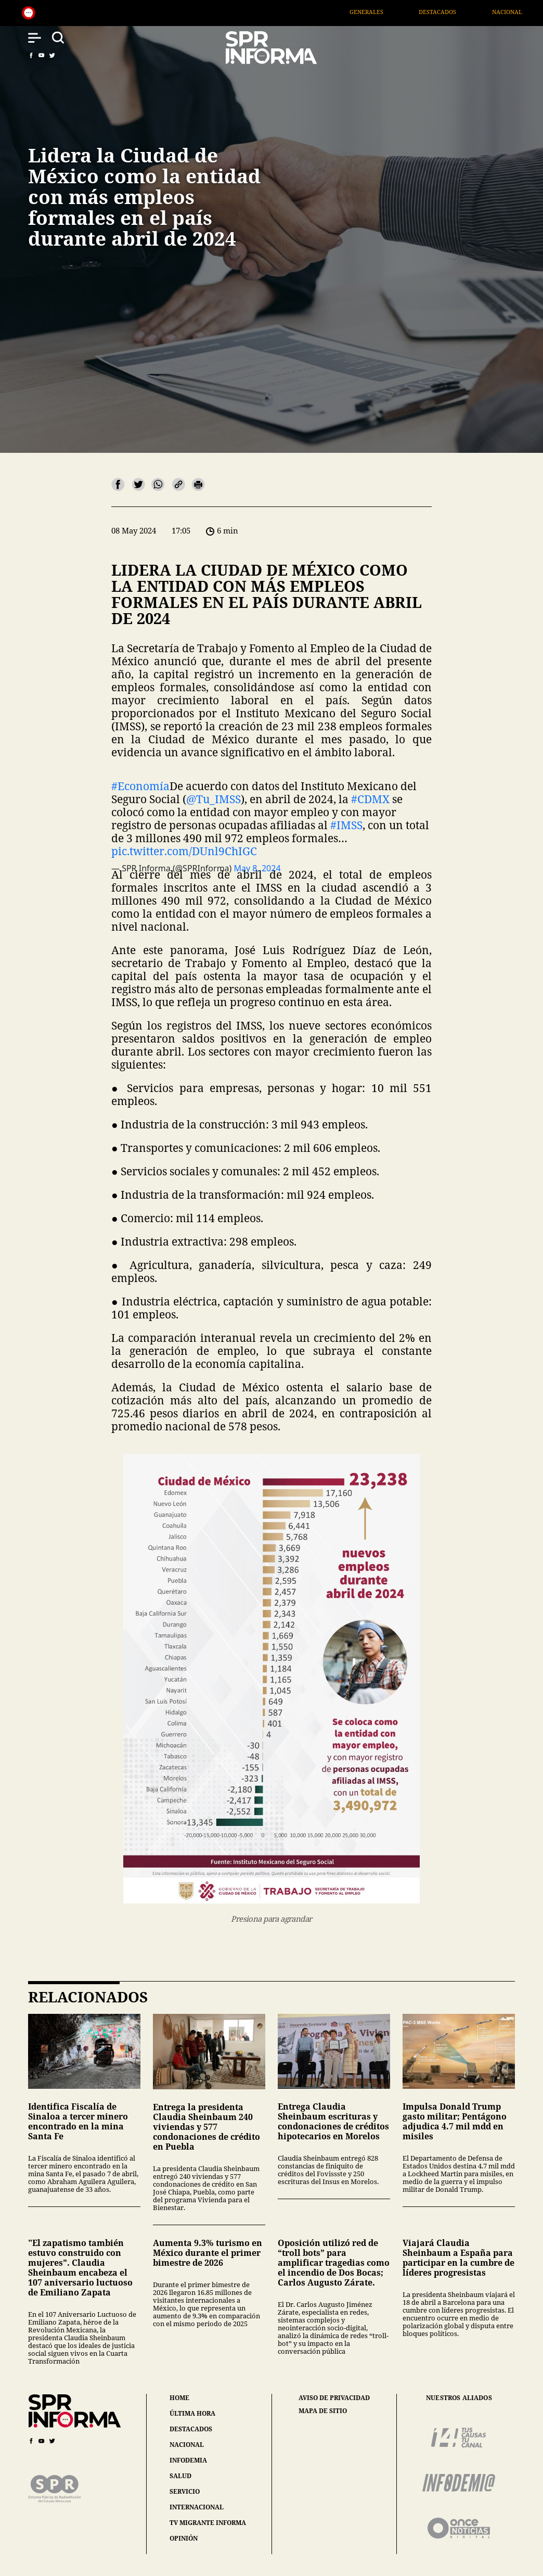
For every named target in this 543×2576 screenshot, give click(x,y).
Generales (390, 12)
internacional (197, 2507)
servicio (185, 2491)
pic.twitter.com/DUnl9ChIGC (184, 851)
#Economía (140, 786)
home (179, 2397)
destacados (191, 2429)
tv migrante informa (208, 2522)
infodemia (188, 2460)
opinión (184, 2538)
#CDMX (370, 799)
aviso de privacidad (334, 2398)
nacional (187, 2444)
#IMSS (346, 825)
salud (180, 2475)
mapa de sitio (323, 2411)
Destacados (462, 12)
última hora (192, 2413)
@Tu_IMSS (213, 799)
